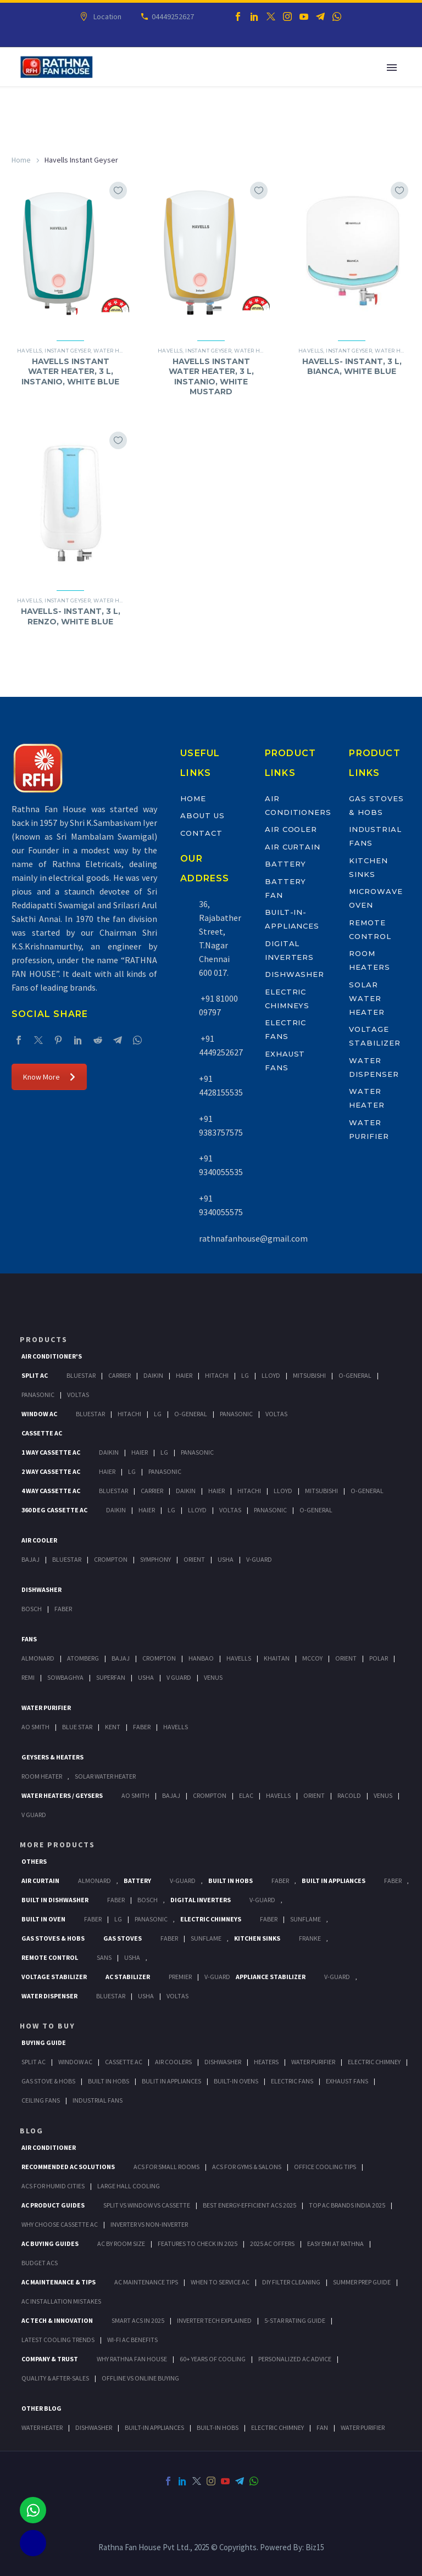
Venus (213, 1677)
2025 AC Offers (272, 2243)
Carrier (119, 1375)
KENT (112, 1727)
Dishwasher (295, 974)
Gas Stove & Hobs (48, 2081)
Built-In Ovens (236, 2081)
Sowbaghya (65, 1677)
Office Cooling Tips (325, 2167)
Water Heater (115, 351)
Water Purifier (46, 1707)
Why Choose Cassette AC (59, 2224)
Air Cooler (291, 829)
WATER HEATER (42, 2427)
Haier (184, 1375)
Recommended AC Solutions (68, 2167)
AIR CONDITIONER (48, 2147)
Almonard (37, 1658)
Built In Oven (43, 1919)
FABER (142, 1727)
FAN (322, 2427)
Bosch (31, 1609)
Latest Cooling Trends (58, 2339)
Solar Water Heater (367, 998)
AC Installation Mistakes (61, 2301)
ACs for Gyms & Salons (246, 2167)
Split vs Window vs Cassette (146, 2205)
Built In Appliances (333, 1880)
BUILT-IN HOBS (217, 2427)
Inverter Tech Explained (214, 2320)
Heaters (266, 2062)
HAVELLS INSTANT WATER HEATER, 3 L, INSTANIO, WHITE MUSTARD (211, 376)
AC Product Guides (53, 2205)
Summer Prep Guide (362, 2282)
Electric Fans (292, 2081)
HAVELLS (175, 1727)
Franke (310, 1938)
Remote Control (49, 1957)
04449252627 (172, 16)
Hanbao (201, 1658)
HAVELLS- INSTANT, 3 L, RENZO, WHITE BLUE (70, 616)
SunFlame (305, 1919)
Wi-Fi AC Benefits (132, 2339)
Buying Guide (43, 2042)
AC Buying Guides (50, 2243)
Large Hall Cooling (128, 2186)
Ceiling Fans (40, 2100)
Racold (349, 1795)
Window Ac (39, 1414)
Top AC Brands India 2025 (347, 2205)
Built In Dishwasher (54, 1900)
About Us (202, 815)
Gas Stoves (122, 1938)
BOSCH (147, 1900)
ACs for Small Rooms (166, 2167)
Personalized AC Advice (294, 2359)
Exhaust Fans (347, 2081)
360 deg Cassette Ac (54, 1510)
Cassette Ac (41, 1433)
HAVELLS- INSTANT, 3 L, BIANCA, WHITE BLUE (352, 366)
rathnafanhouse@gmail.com (253, 1238)
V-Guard (259, 1559)
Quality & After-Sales (55, 2378)
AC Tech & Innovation (57, 2320)
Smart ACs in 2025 (138, 2320)
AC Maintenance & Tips (58, 2282)
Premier (180, 1976)
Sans (104, 1957)
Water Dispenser (49, 1996)
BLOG (31, 2131)
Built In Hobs (230, 1880)
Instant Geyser (68, 351)
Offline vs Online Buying (140, 2378)
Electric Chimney (374, 2062)
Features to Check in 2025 (197, 2243)
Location (106, 16)
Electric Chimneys (210, 1919)
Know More (49, 1077)
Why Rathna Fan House (132, 2359)
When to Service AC (220, 2282)
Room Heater (41, 1776)
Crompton (110, 1559)
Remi (28, 1677)
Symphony (155, 1559)
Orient (194, 1559)
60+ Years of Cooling (213, 2359)
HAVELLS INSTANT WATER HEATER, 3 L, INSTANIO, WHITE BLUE (70, 371)
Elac (246, 1795)
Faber (63, 1609)
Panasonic (37, 1394)
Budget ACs (39, 2263)
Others (34, 1861)
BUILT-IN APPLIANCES (154, 2427)
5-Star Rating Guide (294, 2320)
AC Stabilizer (128, 1976)
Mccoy (312, 1658)
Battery (286, 863)
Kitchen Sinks (257, 1938)
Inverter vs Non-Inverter (149, 2224)
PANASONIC (151, 1919)
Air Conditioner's (51, 1356)
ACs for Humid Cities (53, 2186)
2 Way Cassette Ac (50, 1471)
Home (21, 160)
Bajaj (30, 1559)
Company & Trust (49, 2359)
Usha (226, 1559)
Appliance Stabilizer (271, 1976)
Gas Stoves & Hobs (53, 1938)
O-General (354, 1375)
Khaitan (277, 1658)
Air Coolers (173, 2062)
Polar (378, 1658)
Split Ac (34, 1375)
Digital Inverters (200, 1900)
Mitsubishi (309, 1375)
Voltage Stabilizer (54, 1976)
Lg (245, 1375)
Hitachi (217, 1375)
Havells (29, 351)
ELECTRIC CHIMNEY (277, 2427)
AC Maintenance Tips (146, 2282)
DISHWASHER (93, 2427)
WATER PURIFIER (363, 2427)
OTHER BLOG (41, 2408)
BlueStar (81, 1375)
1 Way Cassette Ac (50, 1452)
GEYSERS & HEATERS (52, 1757)
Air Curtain (292, 846)
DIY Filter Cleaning (291, 2282)
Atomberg (83, 1658)
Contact (201, 833)
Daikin (153, 1375)
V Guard (178, 1677)
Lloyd (271, 1375)
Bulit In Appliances (171, 2081)
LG (118, 1919)
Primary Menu (392, 67)
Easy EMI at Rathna (335, 2243)
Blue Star (77, 1727)
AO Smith (35, 1727)
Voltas (78, 1394)
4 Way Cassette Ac (50, 1491)
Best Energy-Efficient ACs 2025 (249, 2205)
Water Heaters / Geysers (62, 1795)
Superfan (110, 1677)
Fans (29, 1639)
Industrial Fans (98, 2100)
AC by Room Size (121, 2243)
